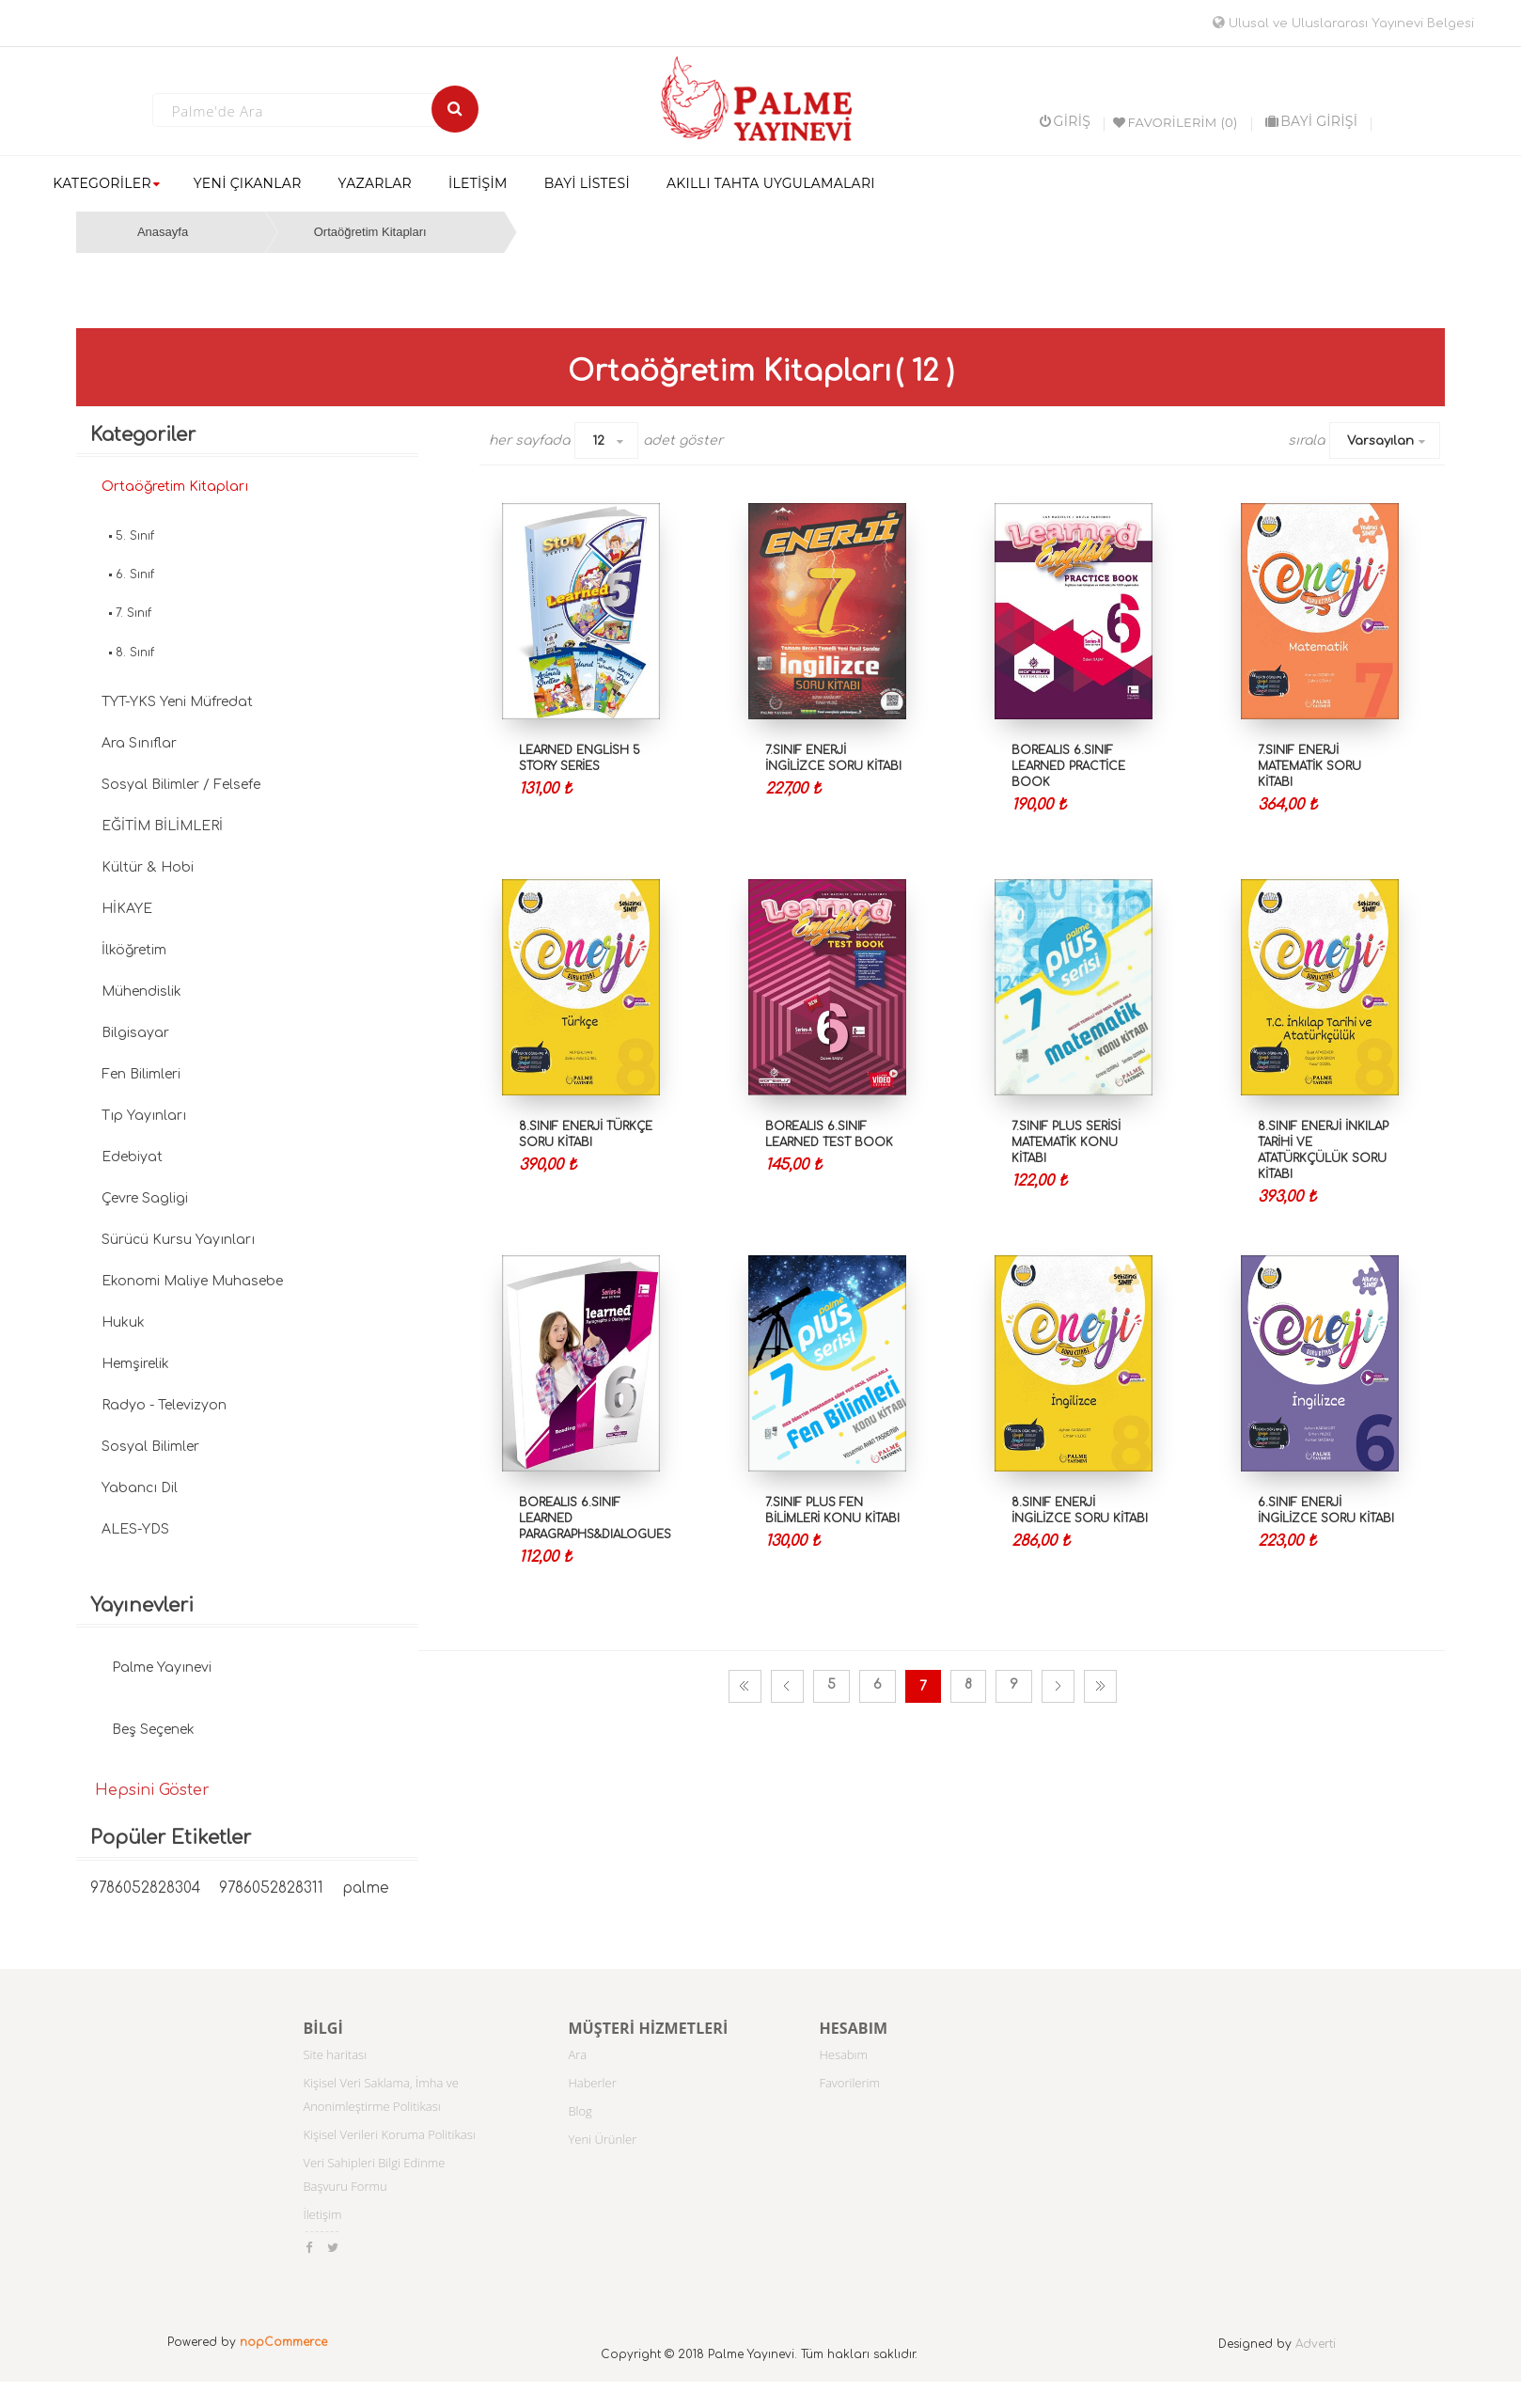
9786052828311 (271, 1888)
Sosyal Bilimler (150, 1447)
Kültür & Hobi (148, 867)
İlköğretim (134, 950)
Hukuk (123, 1322)
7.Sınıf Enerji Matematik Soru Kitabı (1309, 766)
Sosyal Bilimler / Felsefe (181, 785)
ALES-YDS (135, 1529)
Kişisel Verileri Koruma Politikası (389, 2134)
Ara (577, 2054)
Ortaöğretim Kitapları (370, 232)
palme (365, 1888)
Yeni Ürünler (602, 2139)
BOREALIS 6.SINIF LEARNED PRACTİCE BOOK (1068, 766)
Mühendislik (141, 991)
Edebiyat (132, 1157)
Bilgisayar (135, 1033)
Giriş (1065, 121)
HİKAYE (127, 909)
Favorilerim (849, 2082)
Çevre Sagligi (145, 1198)
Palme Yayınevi (162, 1667)
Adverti (1315, 2344)
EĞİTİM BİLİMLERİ (162, 826)
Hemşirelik (135, 1364)
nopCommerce (283, 2342)
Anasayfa (162, 232)
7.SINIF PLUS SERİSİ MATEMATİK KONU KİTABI (1066, 1142)
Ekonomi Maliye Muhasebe (192, 1281)
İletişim (322, 2214)
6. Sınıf (135, 574)
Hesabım (843, 2054)
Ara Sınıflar (139, 743)
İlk (745, 1686)
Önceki (787, 1686)
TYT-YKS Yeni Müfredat (177, 702)
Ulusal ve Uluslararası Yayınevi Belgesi (1343, 23)
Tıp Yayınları (144, 1116)
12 (598, 441)
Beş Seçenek (153, 1730)
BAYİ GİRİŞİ (1311, 121)
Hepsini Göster (152, 1790)
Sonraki (1058, 1686)
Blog (579, 2110)
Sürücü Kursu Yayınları (178, 1240)
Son (1100, 1686)
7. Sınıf (133, 613)
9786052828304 (145, 1888)
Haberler (592, 2082)
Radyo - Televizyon (164, 1405)
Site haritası (335, 2054)
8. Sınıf (135, 652)
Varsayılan (1380, 441)
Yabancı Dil (140, 1488)
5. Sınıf (135, 536)
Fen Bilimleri (141, 1074)
